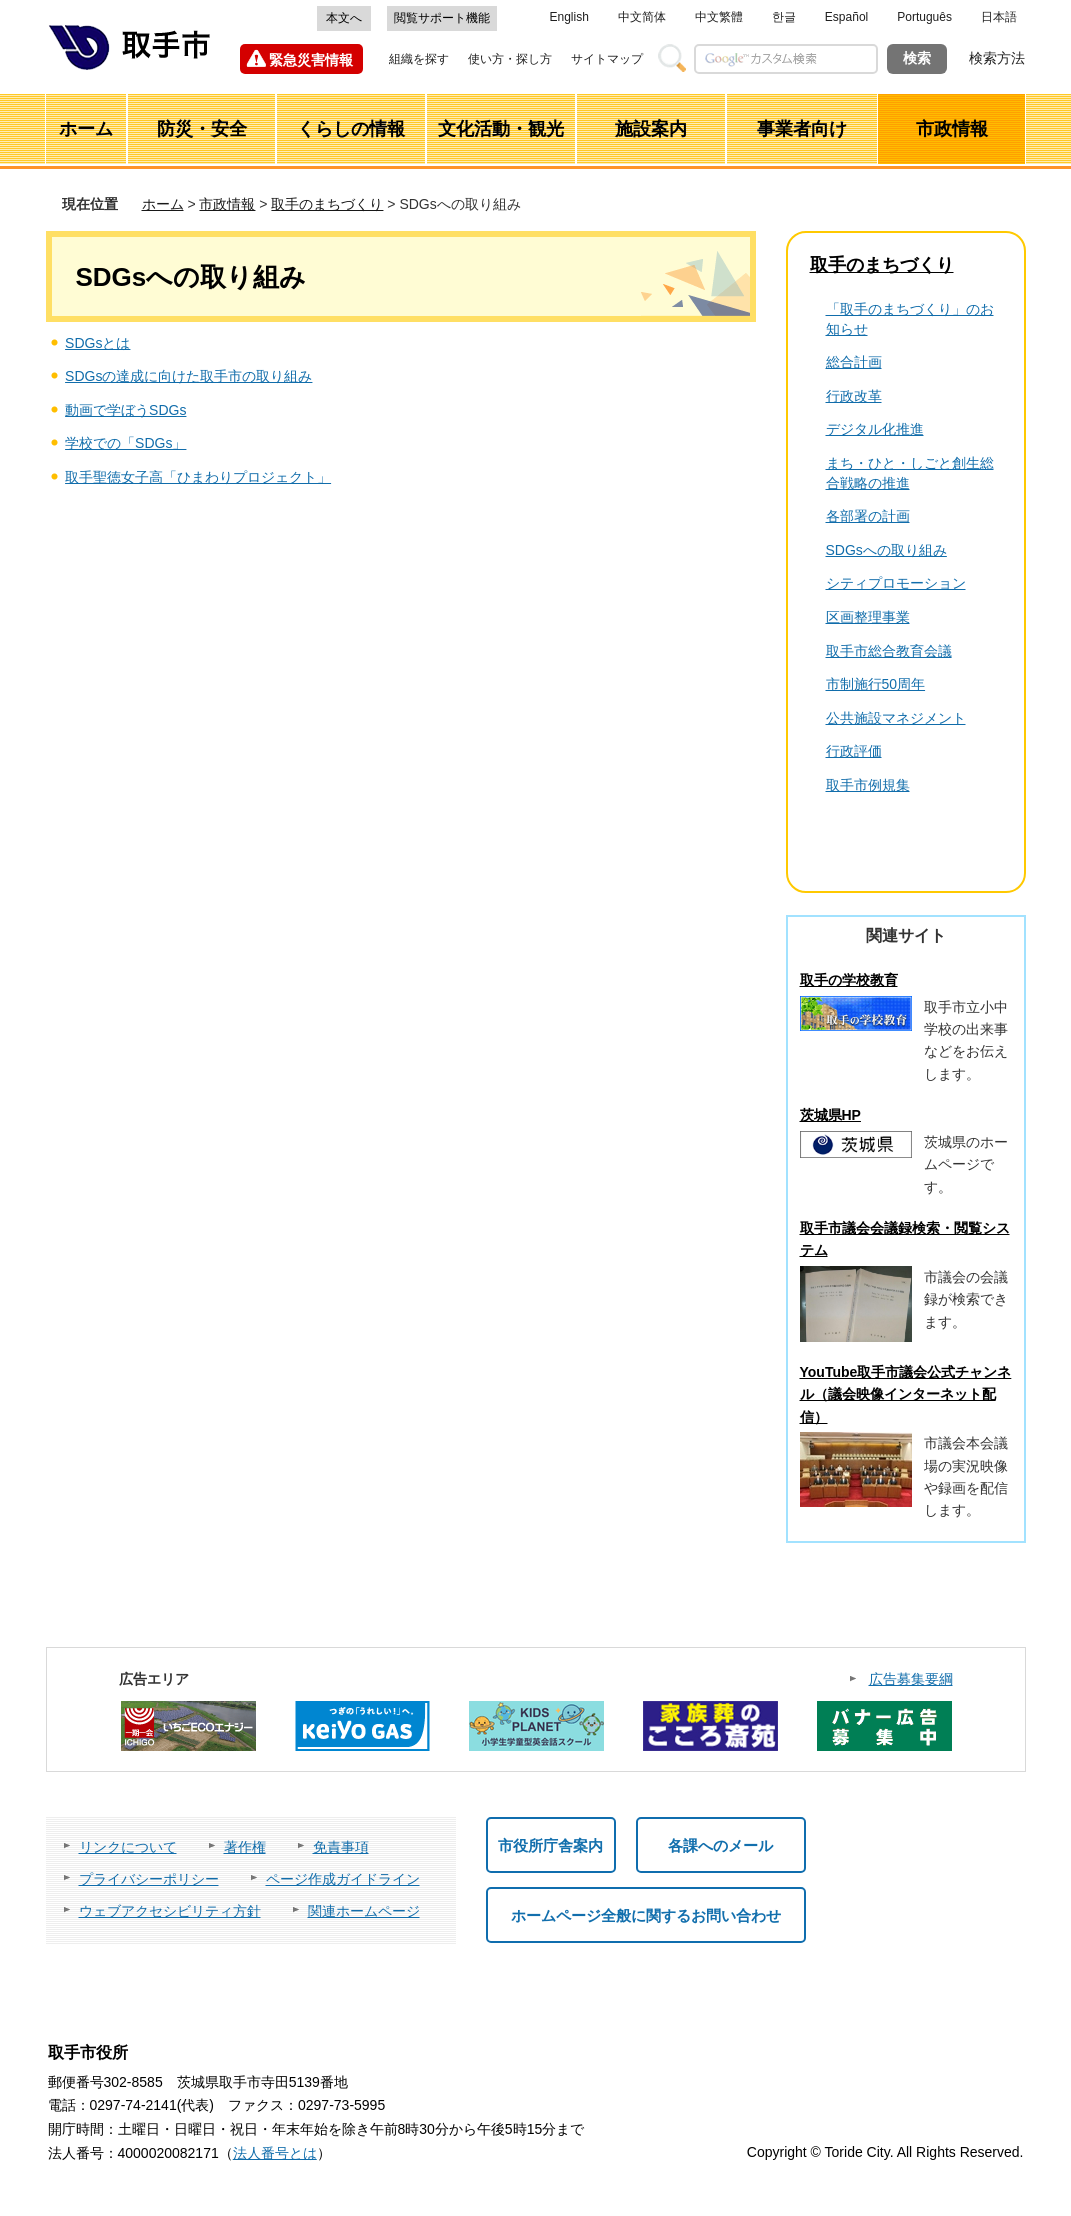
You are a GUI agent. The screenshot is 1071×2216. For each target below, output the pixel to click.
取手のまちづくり (327, 204)
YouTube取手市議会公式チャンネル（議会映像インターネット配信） (906, 1394)
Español (846, 17)
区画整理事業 (868, 617)
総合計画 (854, 362)
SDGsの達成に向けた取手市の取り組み (188, 376)
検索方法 (997, 58)
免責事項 (341, 1847)
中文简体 (642, 17)
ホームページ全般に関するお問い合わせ (646, 1915)
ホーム (163, 204)
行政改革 (854, 396)
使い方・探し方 (510, 59)
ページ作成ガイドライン (343, 1879)
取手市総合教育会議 (889, 651)
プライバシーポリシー (149, 1879)
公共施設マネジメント (896, 718)
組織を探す (419, 59)
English (569, 17)
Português (924, 17)
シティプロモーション (896, 583)
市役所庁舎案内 (550, 1845)
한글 (784, 17)
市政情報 (227, 204)
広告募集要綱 (911, 1679)
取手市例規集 (868, 785)
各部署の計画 (868, 516)
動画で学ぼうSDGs (125, 410)
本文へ (344, 18)
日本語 (999, 17)
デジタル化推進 (875, 429)
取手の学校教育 (849, 980)
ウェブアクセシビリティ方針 (170, 1911)
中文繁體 (719, 17)
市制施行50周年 (876, 684)
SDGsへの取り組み (886, 550)
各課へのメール (720, 1845)
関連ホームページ (364, 1911)
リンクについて (128, 1847)
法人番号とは (275, 2153)
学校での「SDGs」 (125, 443)
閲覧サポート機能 (442, 18)
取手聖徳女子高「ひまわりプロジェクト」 (198, 477)
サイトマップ (607, 59)
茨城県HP (830, 1115)
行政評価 (854, 751)
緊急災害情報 (311, 60)
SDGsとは (97, 343)
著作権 (245, 1847)
